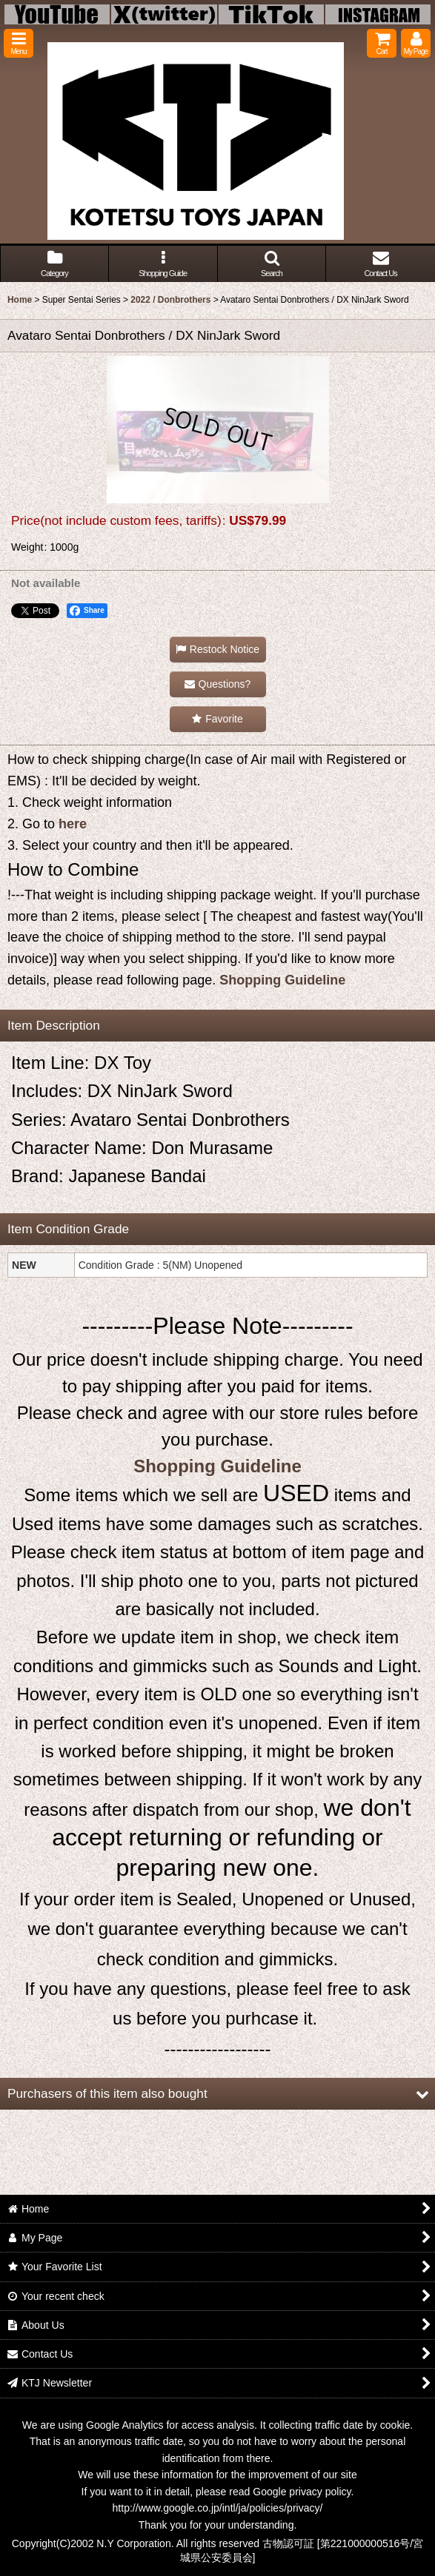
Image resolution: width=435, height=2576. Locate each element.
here (73, 823)
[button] (18, 43)
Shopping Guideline (282, 980)
